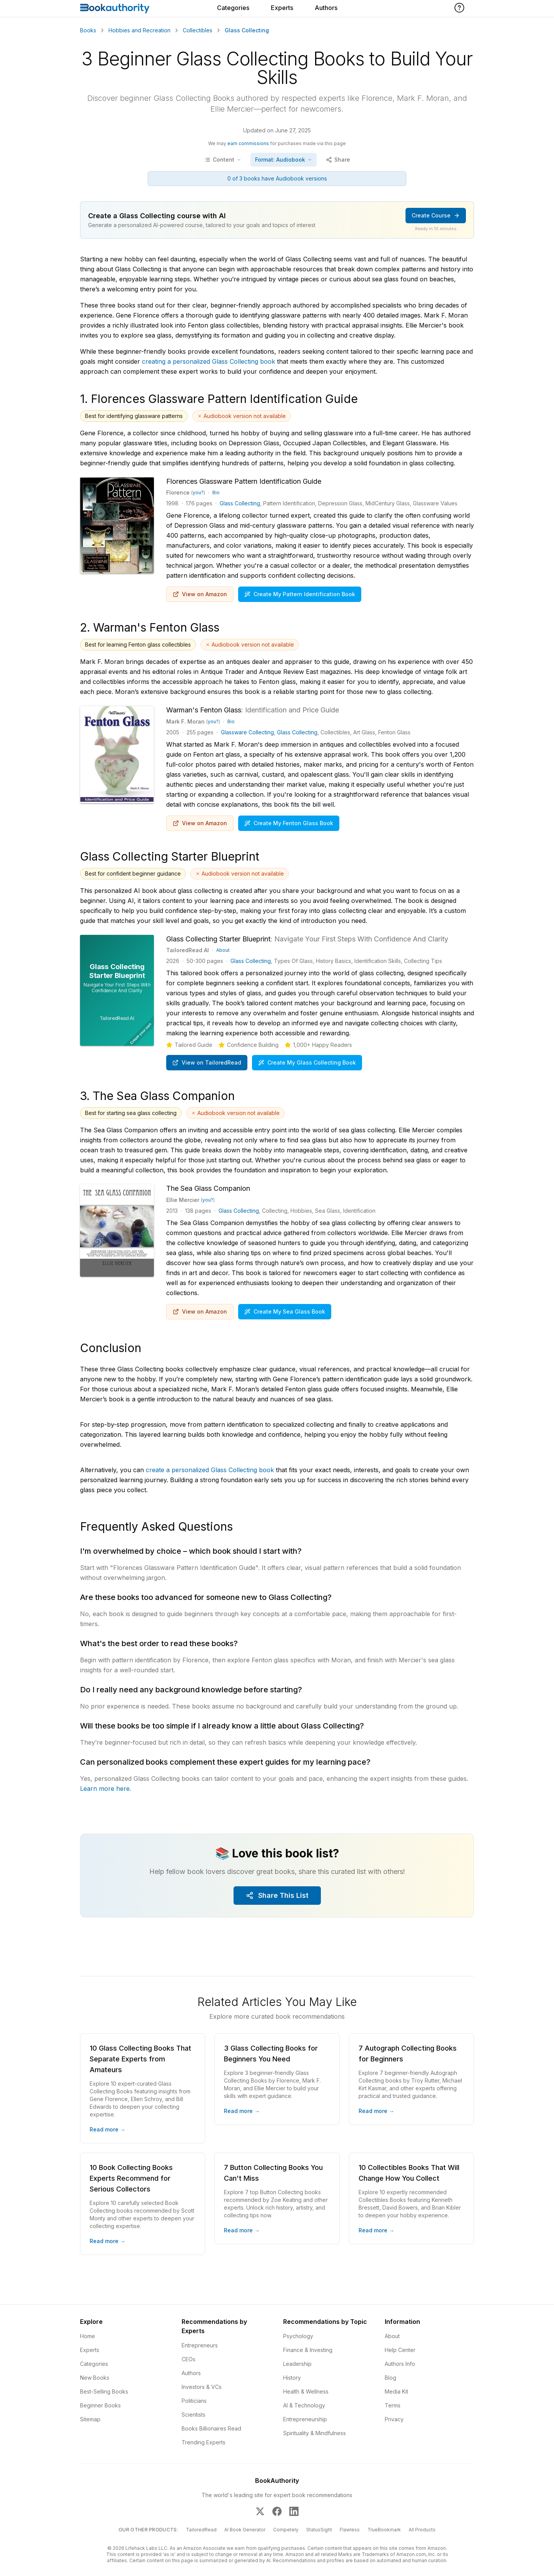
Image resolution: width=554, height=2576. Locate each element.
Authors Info (400, 2363)
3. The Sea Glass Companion (157, 1096)
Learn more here (105, 1788)
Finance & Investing (307, 2350)
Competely (286, 2530)
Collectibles (197, 30)
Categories (233, 8)
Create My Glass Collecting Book (307, 1062)
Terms (392, 2405)
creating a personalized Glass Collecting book (208, 361)
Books (88, 30)
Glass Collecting (240, 503)
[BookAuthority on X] (260, 2511)
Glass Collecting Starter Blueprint (169, 856)
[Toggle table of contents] (222, 160)
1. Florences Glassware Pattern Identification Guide (219, 399)
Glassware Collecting (247, 732)
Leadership (297, 2363)
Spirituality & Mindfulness (314, 2433)
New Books (94, 2377)
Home (87, 2336)
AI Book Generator (244, 2530)
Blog (390, 2377)
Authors (326, 8)
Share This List (277, 1895)
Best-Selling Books (104, 2391)
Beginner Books (100, 2405)
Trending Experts (203, 2442)
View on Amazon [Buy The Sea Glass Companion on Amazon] (200, 1311)
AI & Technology (304, 2405)
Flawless (350, 2530)
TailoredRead (201, 2530)
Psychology (298, 2336)
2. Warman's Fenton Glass (149, 627)
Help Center (400, 2350)
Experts (282, 8)
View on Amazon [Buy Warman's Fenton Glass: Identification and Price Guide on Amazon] (200, 823)
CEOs (188, 2359)
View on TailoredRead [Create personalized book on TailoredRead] (206, 1062)
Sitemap (90, 2419)
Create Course (436, 215)
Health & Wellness (306, 2391)
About (223, 950)
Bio (216, 492)
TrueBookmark (384, 2530)
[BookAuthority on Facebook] (277, 2511)
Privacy (394, 2419)
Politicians (194, 2400)
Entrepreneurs (200, 2345)
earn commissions (248, 143)
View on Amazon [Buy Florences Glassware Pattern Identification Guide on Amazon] (200, 594)
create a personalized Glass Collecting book (210, 1470)
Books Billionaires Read (211, 2428)
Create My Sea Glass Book (284, 1311)
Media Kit (396, 2391)
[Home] (115, 8)
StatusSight (319, 2530)
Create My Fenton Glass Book (288, 823)
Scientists (193, 2414)
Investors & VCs (202, 2387)
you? (198, 492)
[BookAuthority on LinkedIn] (294, 2511)
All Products (422, 2530)
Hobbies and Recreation (139, 30)
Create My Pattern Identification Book (299, 594)
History (292, 2377)
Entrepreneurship (305, 2419)
